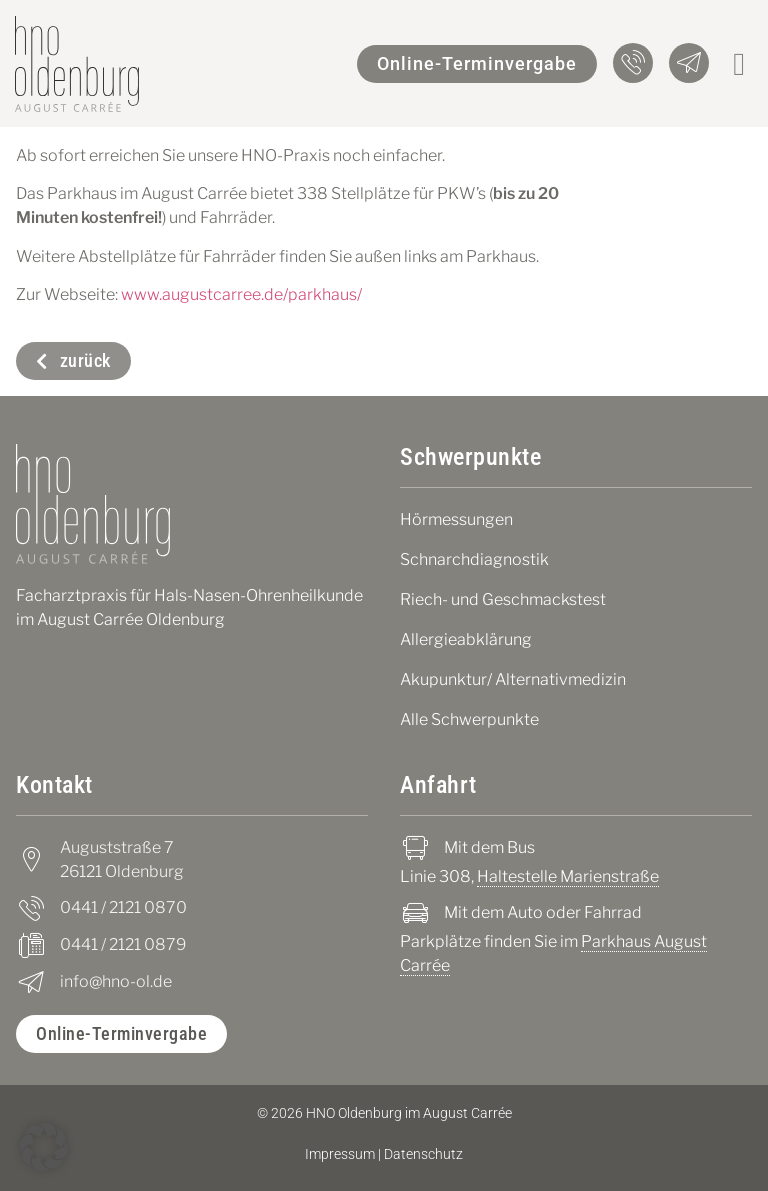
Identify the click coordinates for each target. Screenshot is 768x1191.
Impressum (340, 1154)
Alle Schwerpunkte (469, 719)
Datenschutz (423, 1154)
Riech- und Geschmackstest (503, 599)
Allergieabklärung (466, 639)
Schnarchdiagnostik (474, 559)
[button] (739, 64)
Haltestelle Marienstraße (568, 876)
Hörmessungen (456, 519)
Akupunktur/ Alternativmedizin (513, 679)
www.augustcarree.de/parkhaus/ (241, 294)
